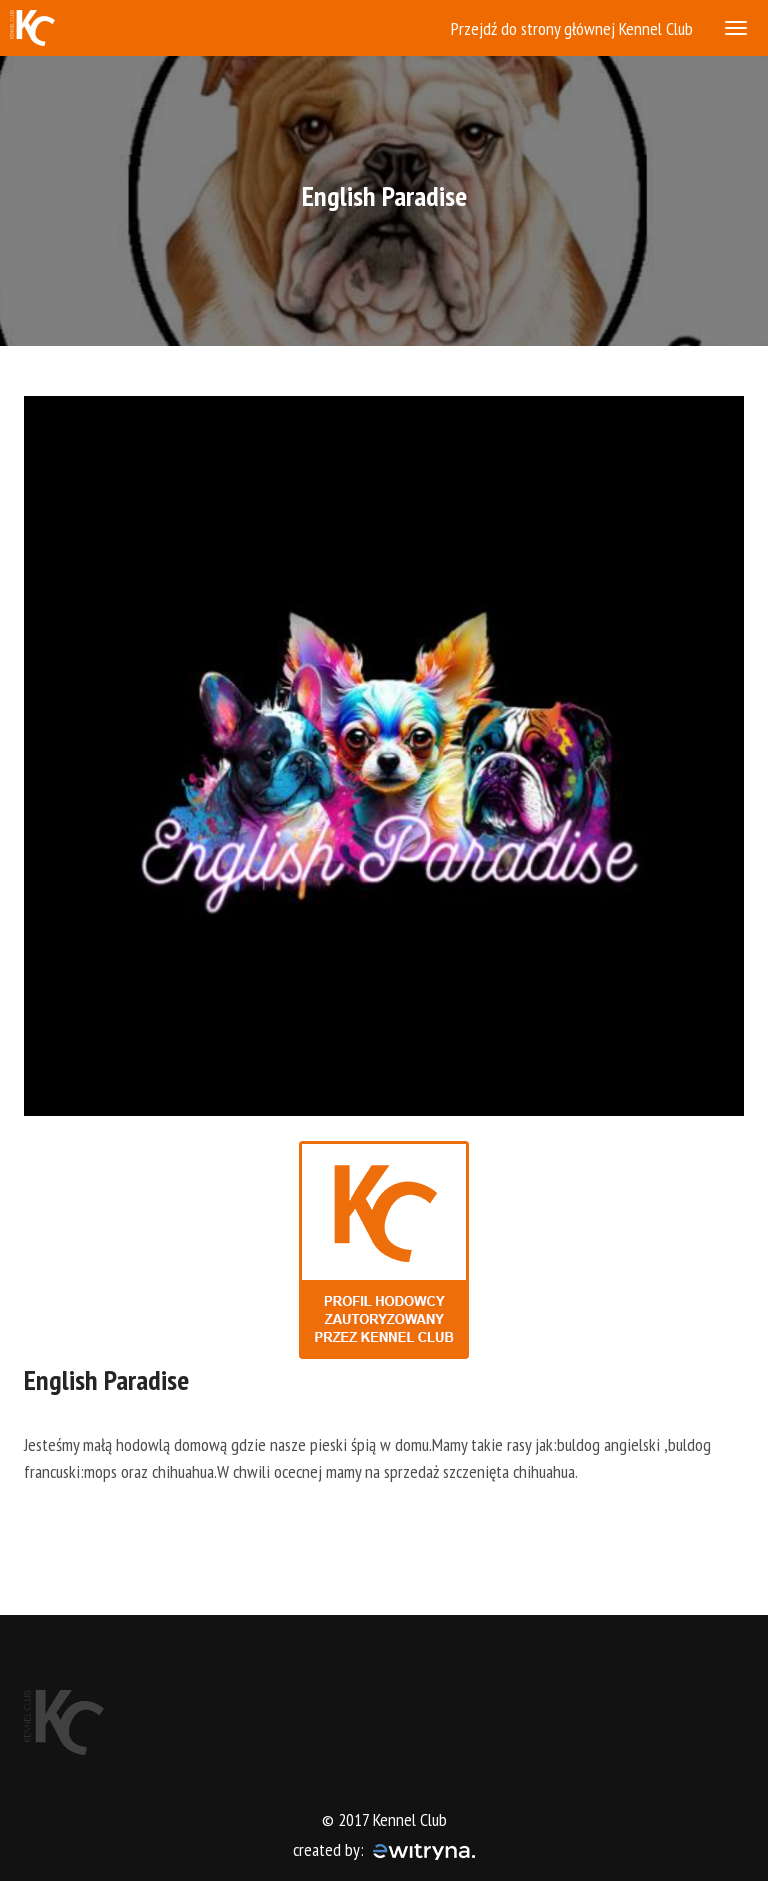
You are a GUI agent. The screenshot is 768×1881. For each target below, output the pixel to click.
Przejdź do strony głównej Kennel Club (572, 28)
